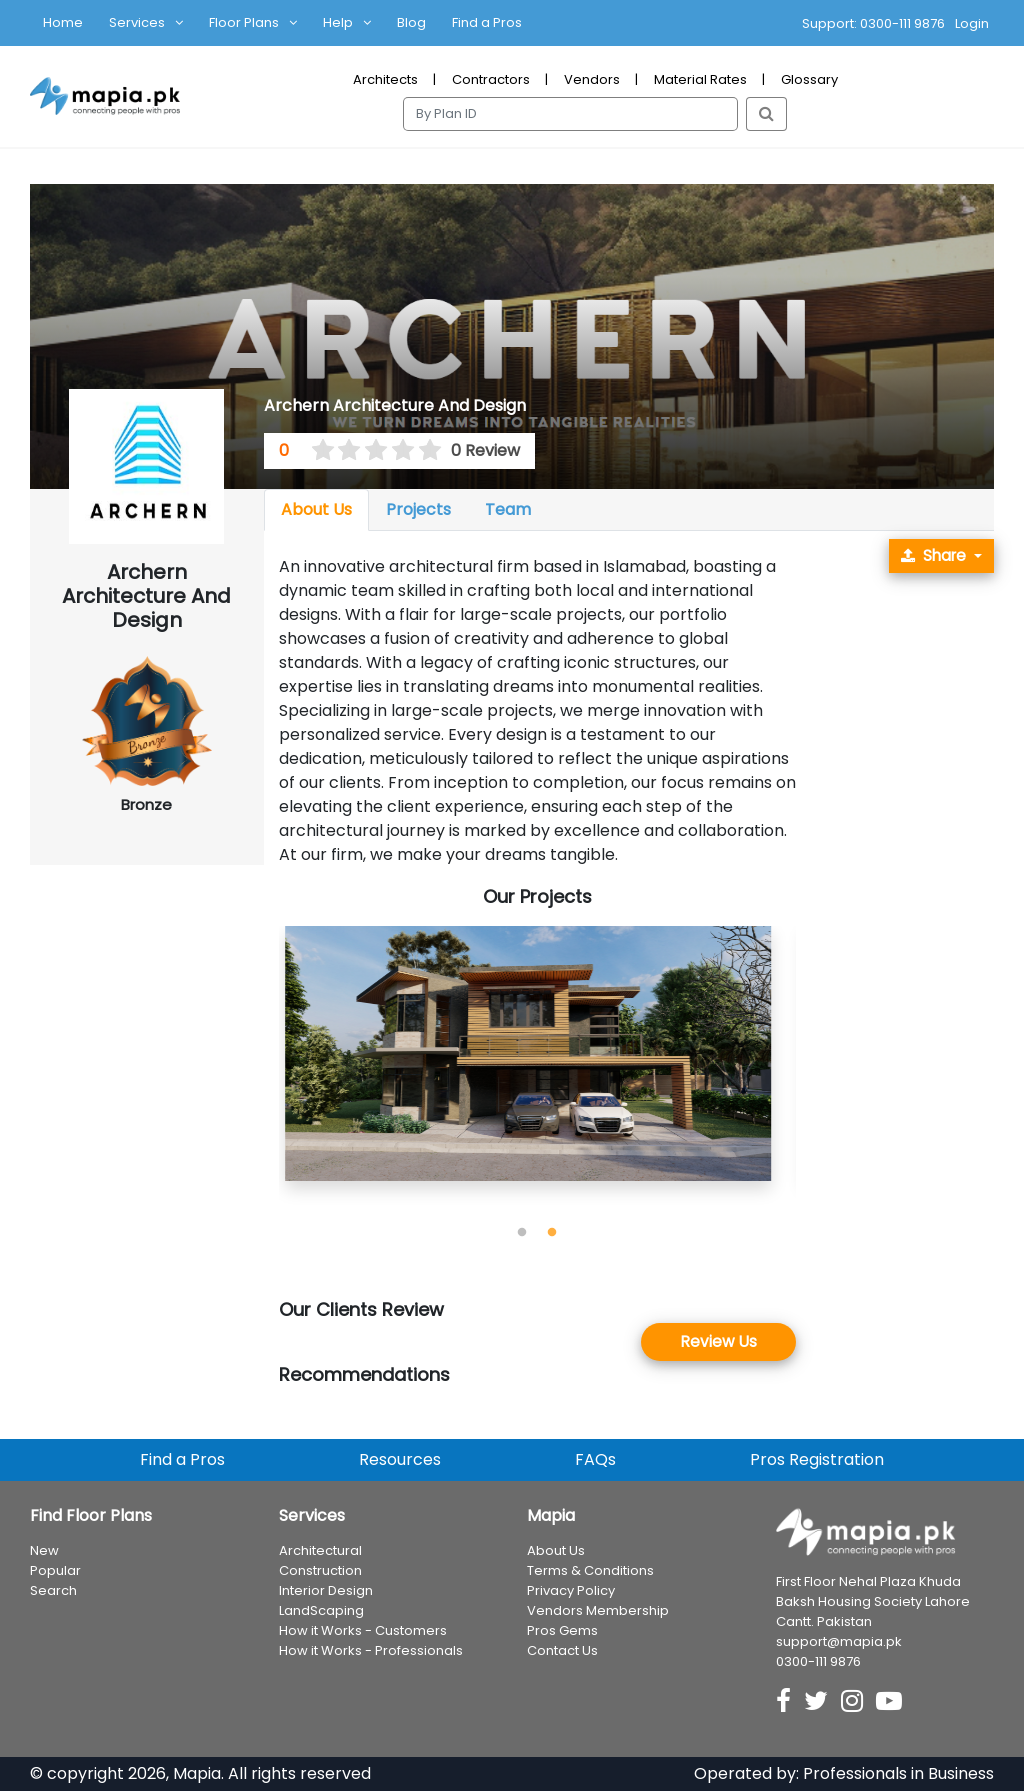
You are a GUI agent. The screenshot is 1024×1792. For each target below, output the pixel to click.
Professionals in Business (898, 1774)
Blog (411, 22)
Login (972, 23)
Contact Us (562, 1652)
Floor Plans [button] (244, 22)
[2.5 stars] (370, 451)
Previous (264, 1072)
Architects (385, 79)
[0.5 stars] (316, 451)
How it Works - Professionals (371, 1652)
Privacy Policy (571, 1592)
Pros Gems (562, 1632)
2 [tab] (552, 1233)
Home (63, 22)
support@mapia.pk (839, 1642)
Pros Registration (817, 1461)
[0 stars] (304, 451)
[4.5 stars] (423, 451)
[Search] (570, 114)
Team (508, 509)
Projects (418, 509)
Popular (55, 1572)
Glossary (809, 79)
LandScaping (321, 1612)
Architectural (320, 1552)
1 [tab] (522, 1233)
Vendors (592, 79)
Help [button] (338, 22)
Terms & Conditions (590, 1572)
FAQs (595, 1461)
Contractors (491, 79)
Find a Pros (487, 22)
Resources (400, 1461)
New (44, 1552)
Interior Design (326, 1592)
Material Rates (700, 79)
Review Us (719, 1342)
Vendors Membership (598, 1612)
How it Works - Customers (363, 1632)
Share (930, 556)
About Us (316, 509)
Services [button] (137, 22)
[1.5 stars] (343, 451)
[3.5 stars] (397, 451)
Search (53, 1592)
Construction (320, 1572)
